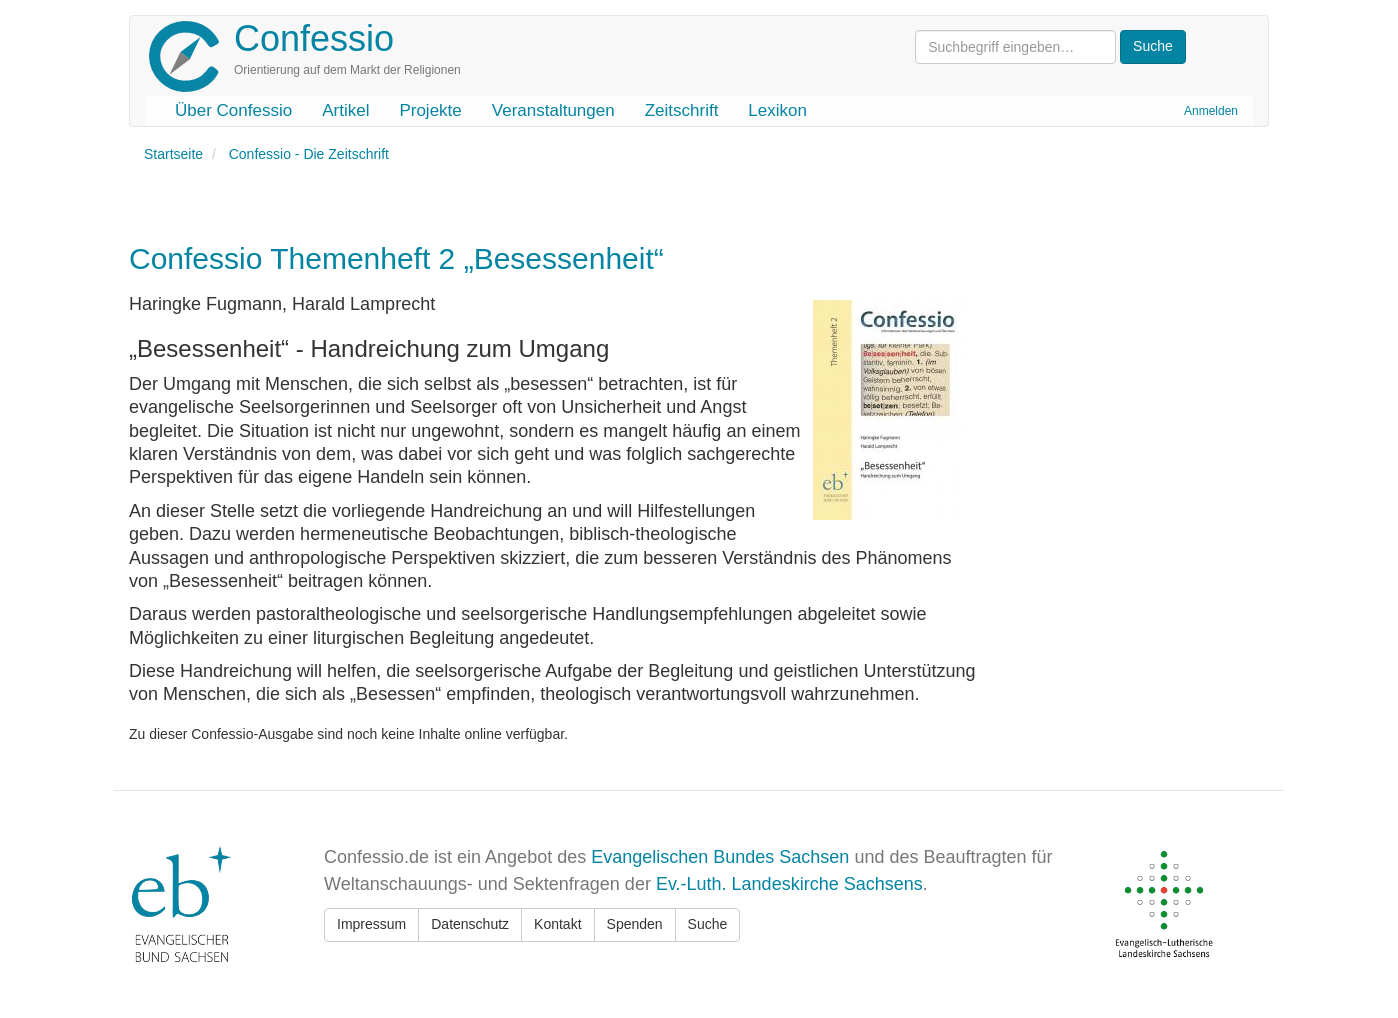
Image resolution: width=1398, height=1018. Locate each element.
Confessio (314, 38)
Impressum (371, 924)
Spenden (635, 924)
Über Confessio (233, 110)
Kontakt (557, 924)
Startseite (173, 154)
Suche (708, 924)
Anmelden (1211, 111)
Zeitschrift (682, 110)
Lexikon (777, 110)
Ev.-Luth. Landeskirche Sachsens (789, 884)
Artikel (345, 110)
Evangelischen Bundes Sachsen (720, 857)
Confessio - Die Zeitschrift (309, 154)
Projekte (430, 110)
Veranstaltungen (553, 110)
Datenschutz (470, 924)
